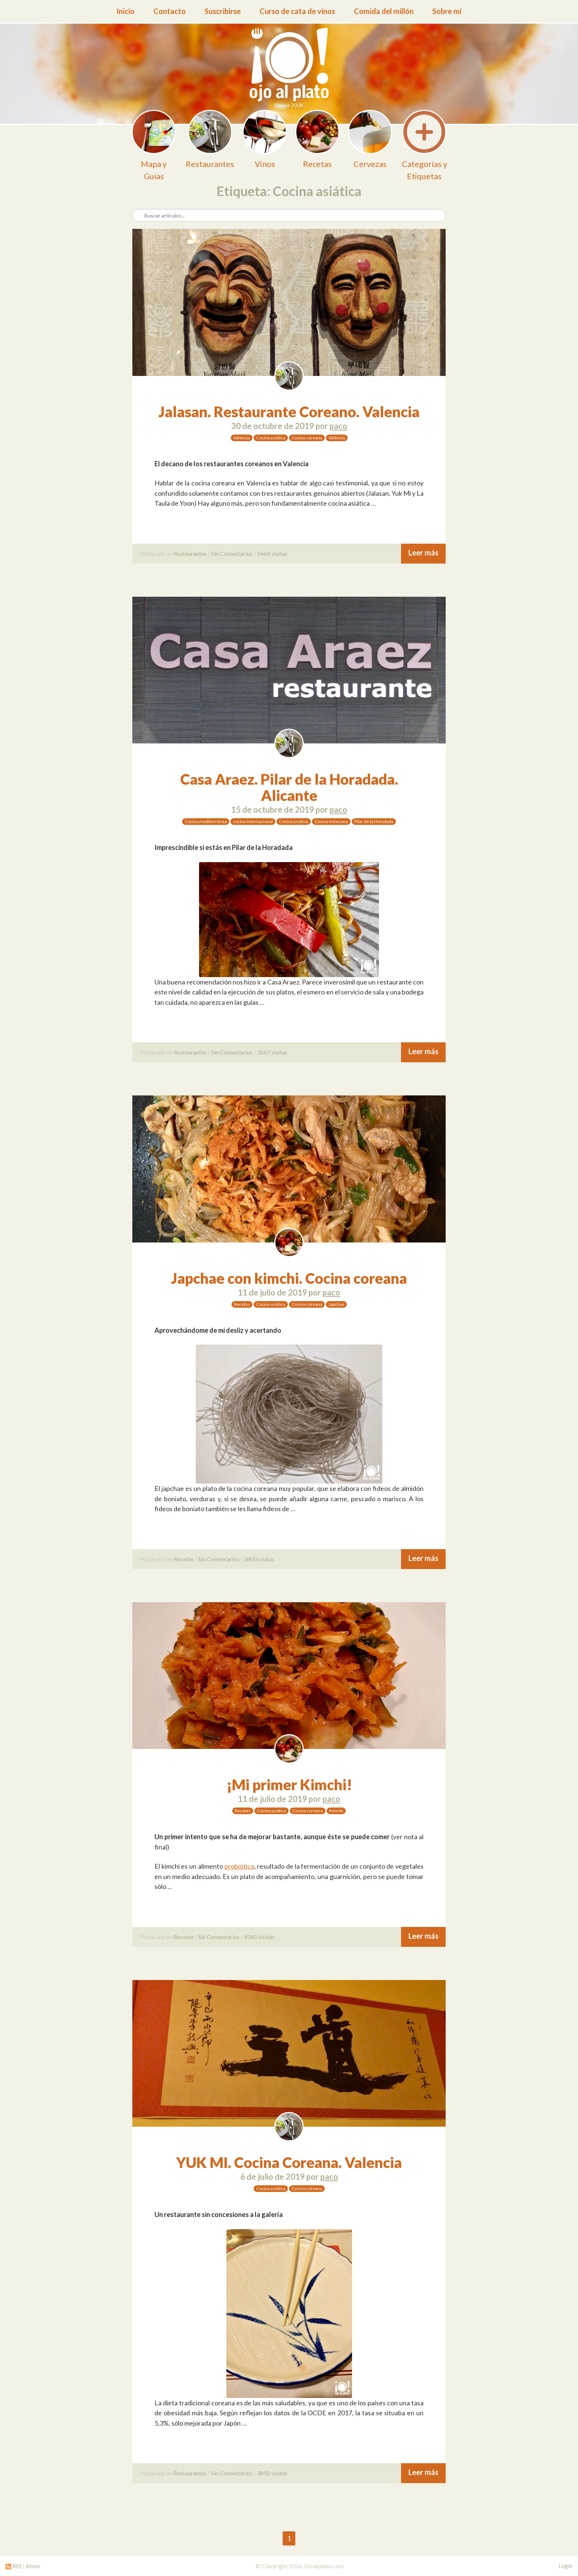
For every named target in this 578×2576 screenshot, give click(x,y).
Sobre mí (447, 11)
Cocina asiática (270, 437)
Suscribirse (223, 11)
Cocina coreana (307, 437)
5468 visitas (272, 553)
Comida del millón (384, 11)
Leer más (423, 552)
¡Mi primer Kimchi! (289, 1785)
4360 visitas (259, 1936)
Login (565, 2565)
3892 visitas (272, 2472)
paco (338, 426)
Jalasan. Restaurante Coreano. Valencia (289, 412)
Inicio (125, 11)
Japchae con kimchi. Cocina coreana (289, 1278)
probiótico (239, 1866)
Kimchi (336, 1810)
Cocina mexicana (331, 821)
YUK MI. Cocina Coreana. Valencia (289, 2162)
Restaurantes (190, 553)
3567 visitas (272, 1052)
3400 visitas (259, 1558)
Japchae (336, 1304)
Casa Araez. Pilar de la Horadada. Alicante (289, 787)
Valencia (241, 437)
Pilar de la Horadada (373, 821)
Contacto (169, 11)
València (336, 437)
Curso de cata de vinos (297, 11)
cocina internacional (253, 821)
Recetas (242, 1304)
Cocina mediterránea (206, 821)
